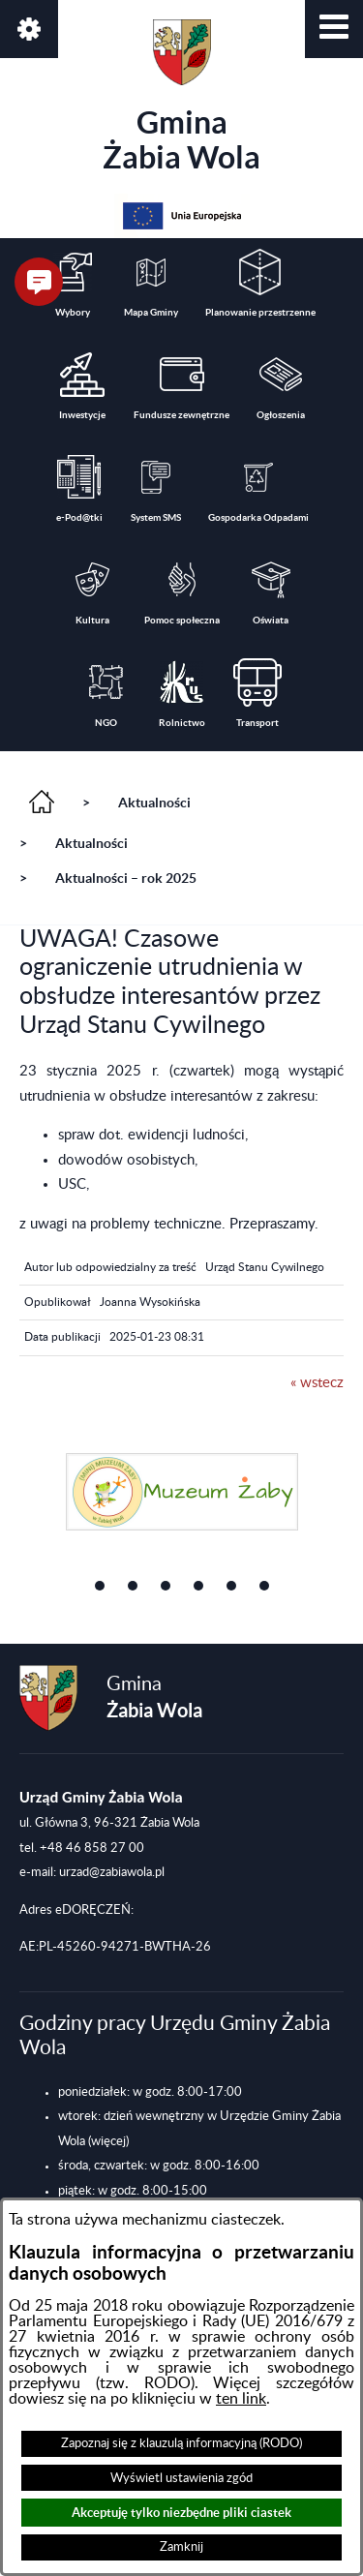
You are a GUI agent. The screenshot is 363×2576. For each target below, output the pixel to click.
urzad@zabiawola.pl (112, 1872)
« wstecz (317, 1383)
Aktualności (154, 802)
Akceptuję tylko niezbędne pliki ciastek (181, 2512)
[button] (334, 29)
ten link (241, 2399)
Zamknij (181, 2547)
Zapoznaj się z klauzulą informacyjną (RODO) (181, 2443)
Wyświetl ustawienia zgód (181, 2478)
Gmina (181, 96)
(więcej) (108, 2141)
